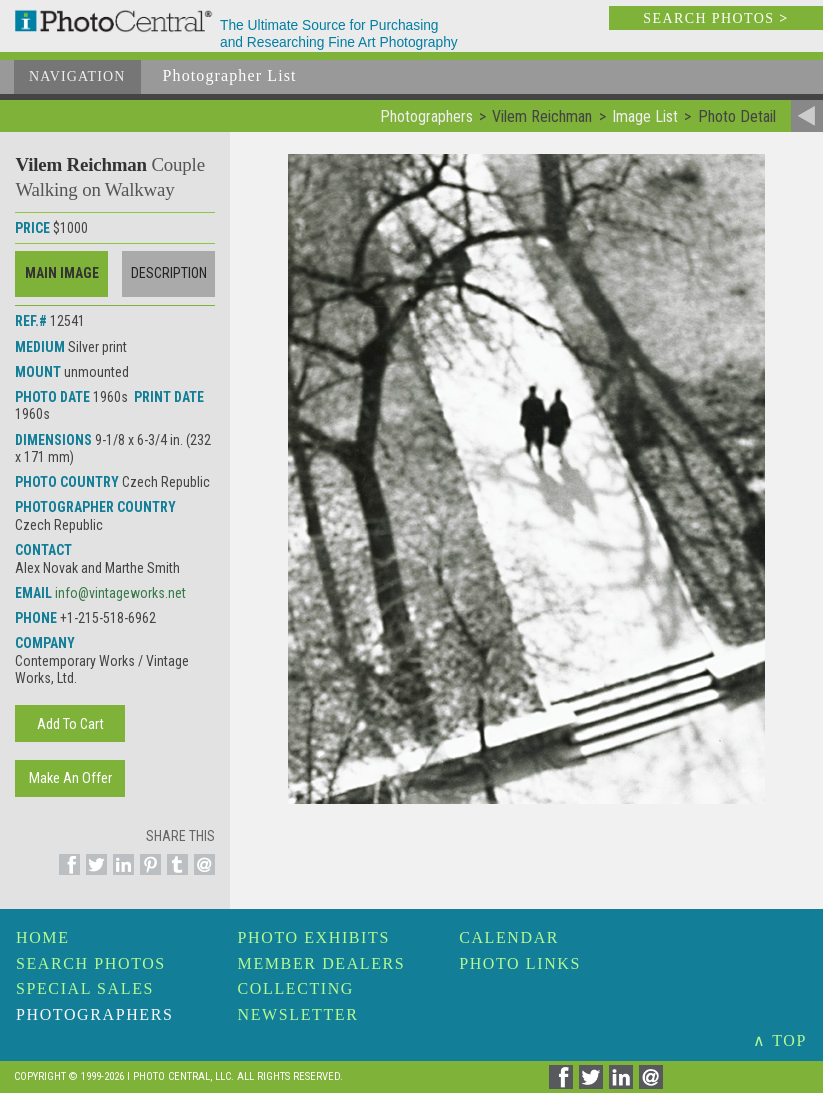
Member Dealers (322, 963)
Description (169, 273)
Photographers (94, 1014)
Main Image (62, 273)
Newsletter (298, 1014)
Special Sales (85, 988)
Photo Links (520, 963)
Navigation (77, 76)
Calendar (509, 937)
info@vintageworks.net (120, 593)
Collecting (296, 988)
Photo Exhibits (314, 937)
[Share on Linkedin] (120, 876)
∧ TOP (780, 1040)
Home (43, 937)
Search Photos (91, 963)
